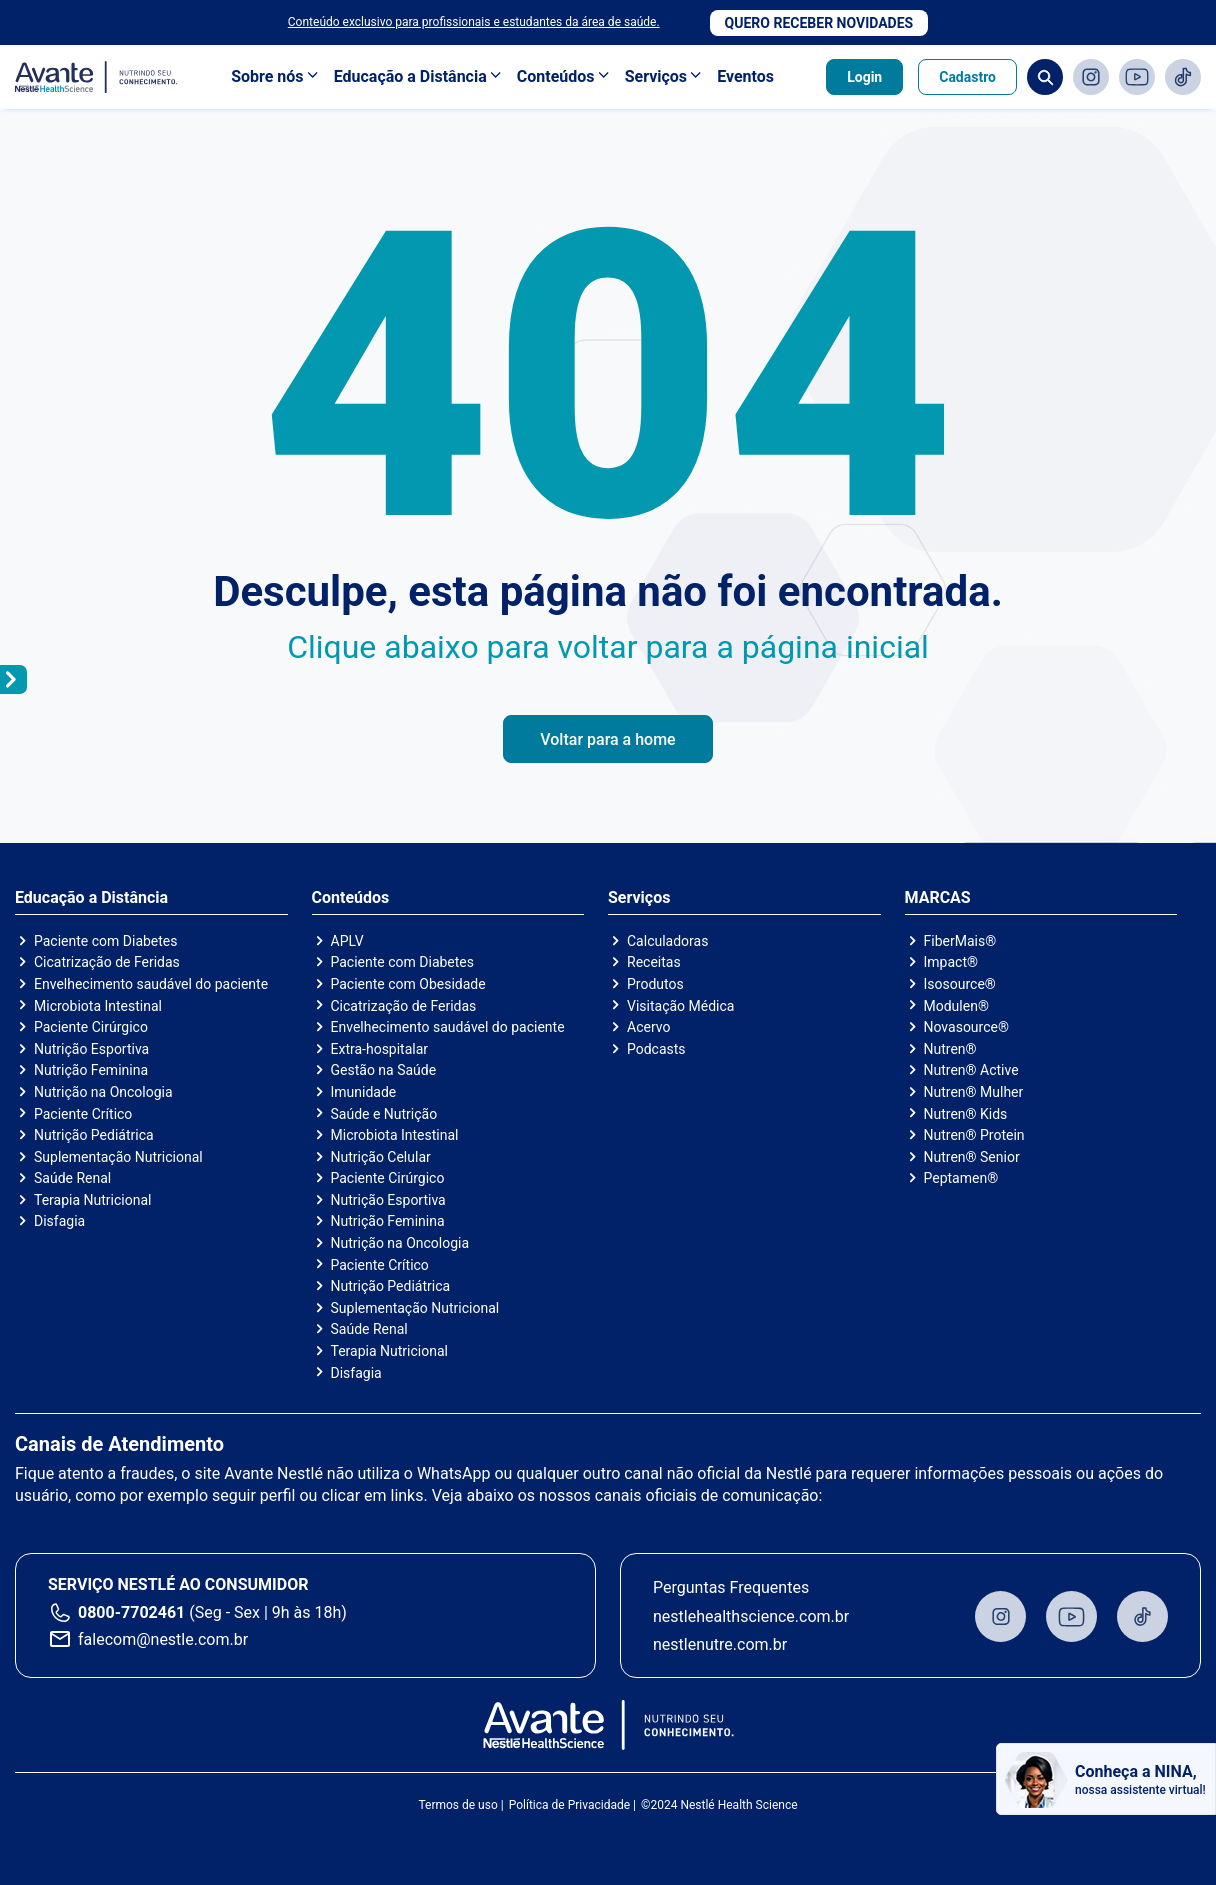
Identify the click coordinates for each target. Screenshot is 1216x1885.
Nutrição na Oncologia (103, 1092)
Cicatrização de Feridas (107, 962)
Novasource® (966, 1027)
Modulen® (956, 1006)
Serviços (656, 76)
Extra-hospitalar (380, 1049)
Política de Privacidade (569, 1805)
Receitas (654, 962)
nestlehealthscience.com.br (751, 1616)
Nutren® (950, 1049)
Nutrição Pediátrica (94, 1135)
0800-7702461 (131, 1612)
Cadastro (967, 77)
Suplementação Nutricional (118, 1157)
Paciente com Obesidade (408, 984)
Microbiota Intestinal (98, 1006)
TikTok (1183, 77)
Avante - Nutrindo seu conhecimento (97, 77)
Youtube (1137, 77)
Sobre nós (267, 76)
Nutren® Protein (974, 1135)
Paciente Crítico (83, 1114)
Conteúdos (556, 76)
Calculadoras (667, 941)
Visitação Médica (680, 1006)
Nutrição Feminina (91, 1070)
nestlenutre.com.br (720, 1644)
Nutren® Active (971, 1070)
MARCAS (938, 898)
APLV (347, 941)
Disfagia (59, 1221)
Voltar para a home (607, 739)
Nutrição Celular (381, 1157)
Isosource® (960, 984)
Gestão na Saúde (384, 1070)
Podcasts (656, 1049)
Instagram (1091, 77)
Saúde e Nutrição (384, 1114)
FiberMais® (960, 941)
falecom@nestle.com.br (163, 1639)
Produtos (655, 984)
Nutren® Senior (972, 1157)
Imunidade (364, 1092)
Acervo (648, 1027)
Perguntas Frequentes (731, 1587)
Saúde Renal (72, 1178)
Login (864, 77)
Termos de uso (457, 1805)
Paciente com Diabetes (106, 941)
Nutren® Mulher (974, 1092)
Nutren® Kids (966, 1114)
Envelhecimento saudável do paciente (151, 984)
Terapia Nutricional (92, 1200)
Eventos (745, 76)
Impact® (951, 962)
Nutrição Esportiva (91, 1049)
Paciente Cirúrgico (91, 1027)
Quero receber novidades (819, 23)
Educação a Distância (410, 76)
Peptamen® (961, 1178)
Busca (1045, 77)
